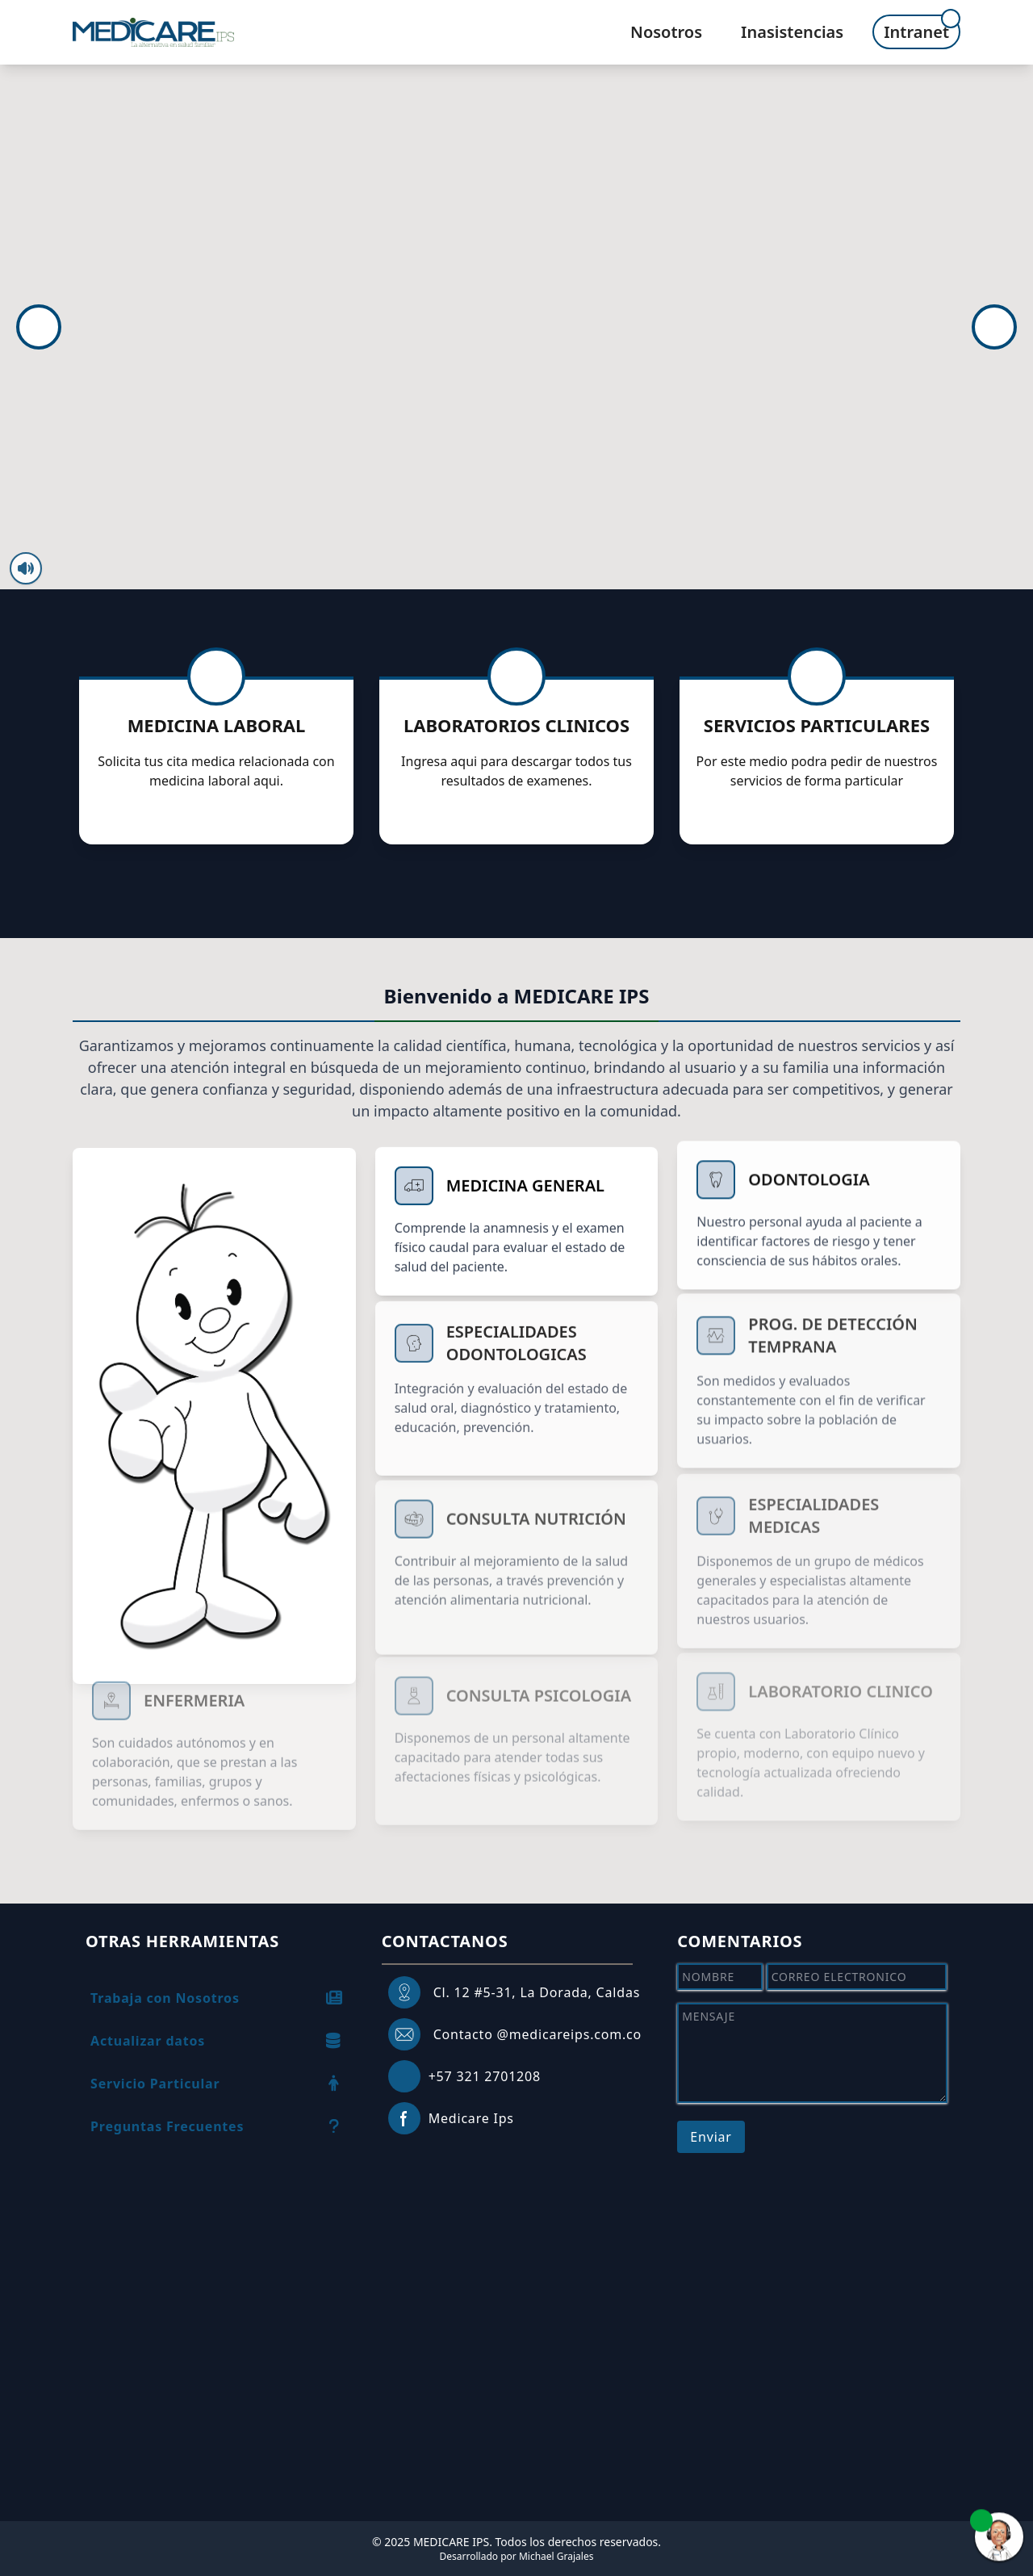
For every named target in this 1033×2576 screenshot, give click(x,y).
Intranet (916, 32)
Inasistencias (792, 32)
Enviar (710, 2137)
